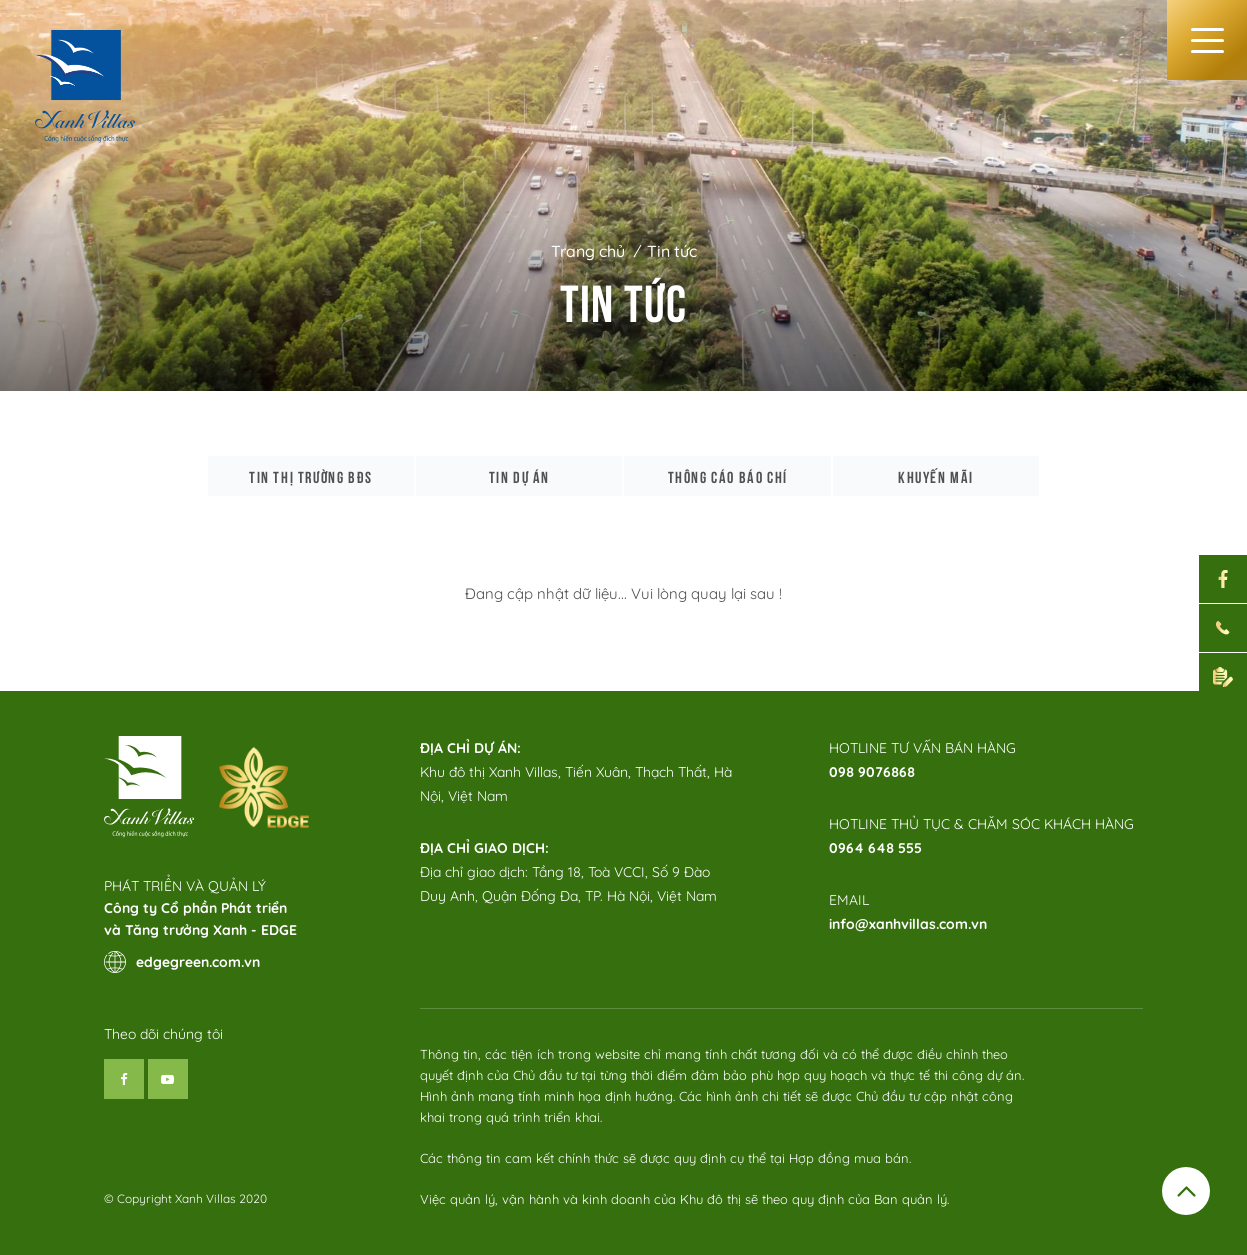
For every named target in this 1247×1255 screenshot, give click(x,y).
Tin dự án (519, 476)
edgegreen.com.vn (182, 962)
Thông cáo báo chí (728, 476)
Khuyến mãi (936, 476)
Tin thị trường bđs (311, 476)
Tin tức (672, 251)
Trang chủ (588, 251)
